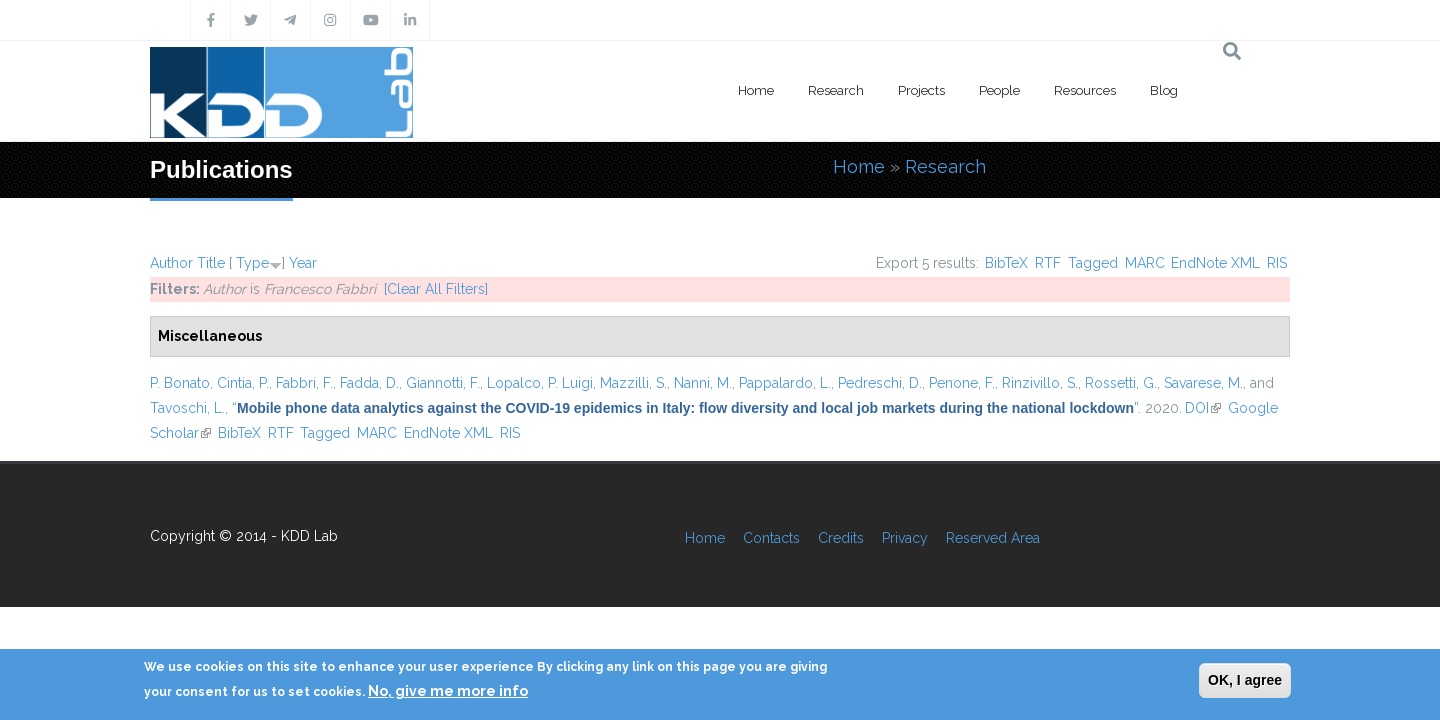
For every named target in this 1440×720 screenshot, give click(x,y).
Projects (921, 90)
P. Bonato (180, 383)
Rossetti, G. (1121, 383)
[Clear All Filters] (436, 289)
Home (756, 90)
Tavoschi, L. (187, 408)
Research (836, 90)
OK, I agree (1245, 680)
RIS (1277, 263)
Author (171, 263)
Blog (1164, 90)
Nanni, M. (703, 383)
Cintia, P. (243, 383)
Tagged (1093, 263)
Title (211, 263)
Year (303, 263)
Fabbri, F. (304, 383)
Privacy (905, 538)
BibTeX (1006, 263)
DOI (1203, 408)
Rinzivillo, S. (1040, 383)
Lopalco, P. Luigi (540, 383)
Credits (841, 538)
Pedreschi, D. (880, 383)
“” (685, 408)
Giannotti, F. (443, 383)
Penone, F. (962, 383)
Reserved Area (993, 538)
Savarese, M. (1203, 383)
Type (252, 263)
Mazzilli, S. (633, 383)
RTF (1048, 263)
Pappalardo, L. (785, 383)
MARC (1145, 263)
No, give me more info (448, 691)
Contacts (771, 538)
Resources (1085, 90)
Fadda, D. (369, 383)
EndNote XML (1215, 263)
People (999, 90)
